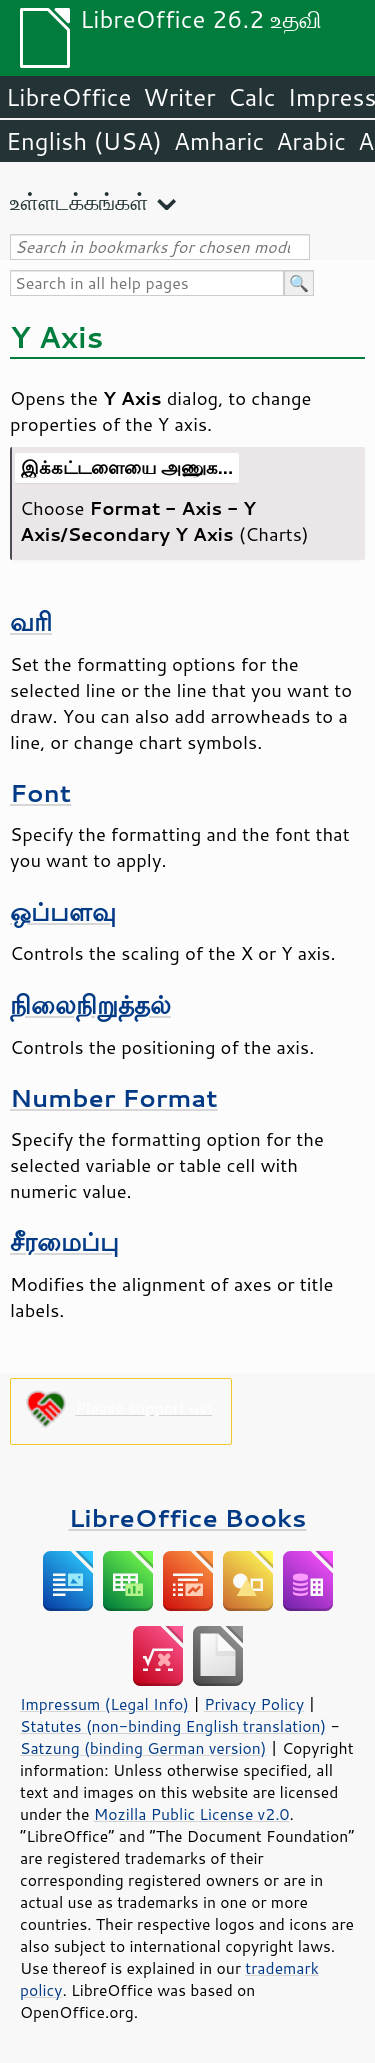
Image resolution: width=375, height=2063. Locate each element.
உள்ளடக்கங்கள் (79, 201)
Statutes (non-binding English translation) (173, 1726)
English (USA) (84, 141)
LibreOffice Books (188, 1517)
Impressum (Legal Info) (104, 1704)
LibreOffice (68, 97)
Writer (179, 97)
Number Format (114, 1097)
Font (40, 792)
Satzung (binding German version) (143, 1748)
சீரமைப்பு (64, 1241)
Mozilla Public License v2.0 (192, 1814)
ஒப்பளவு (63, 911)
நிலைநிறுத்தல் (90, 1004)
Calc (252, 97)
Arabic (311, 141)
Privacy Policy (254, 1704)
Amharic (219, 141)
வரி (31, 621)
